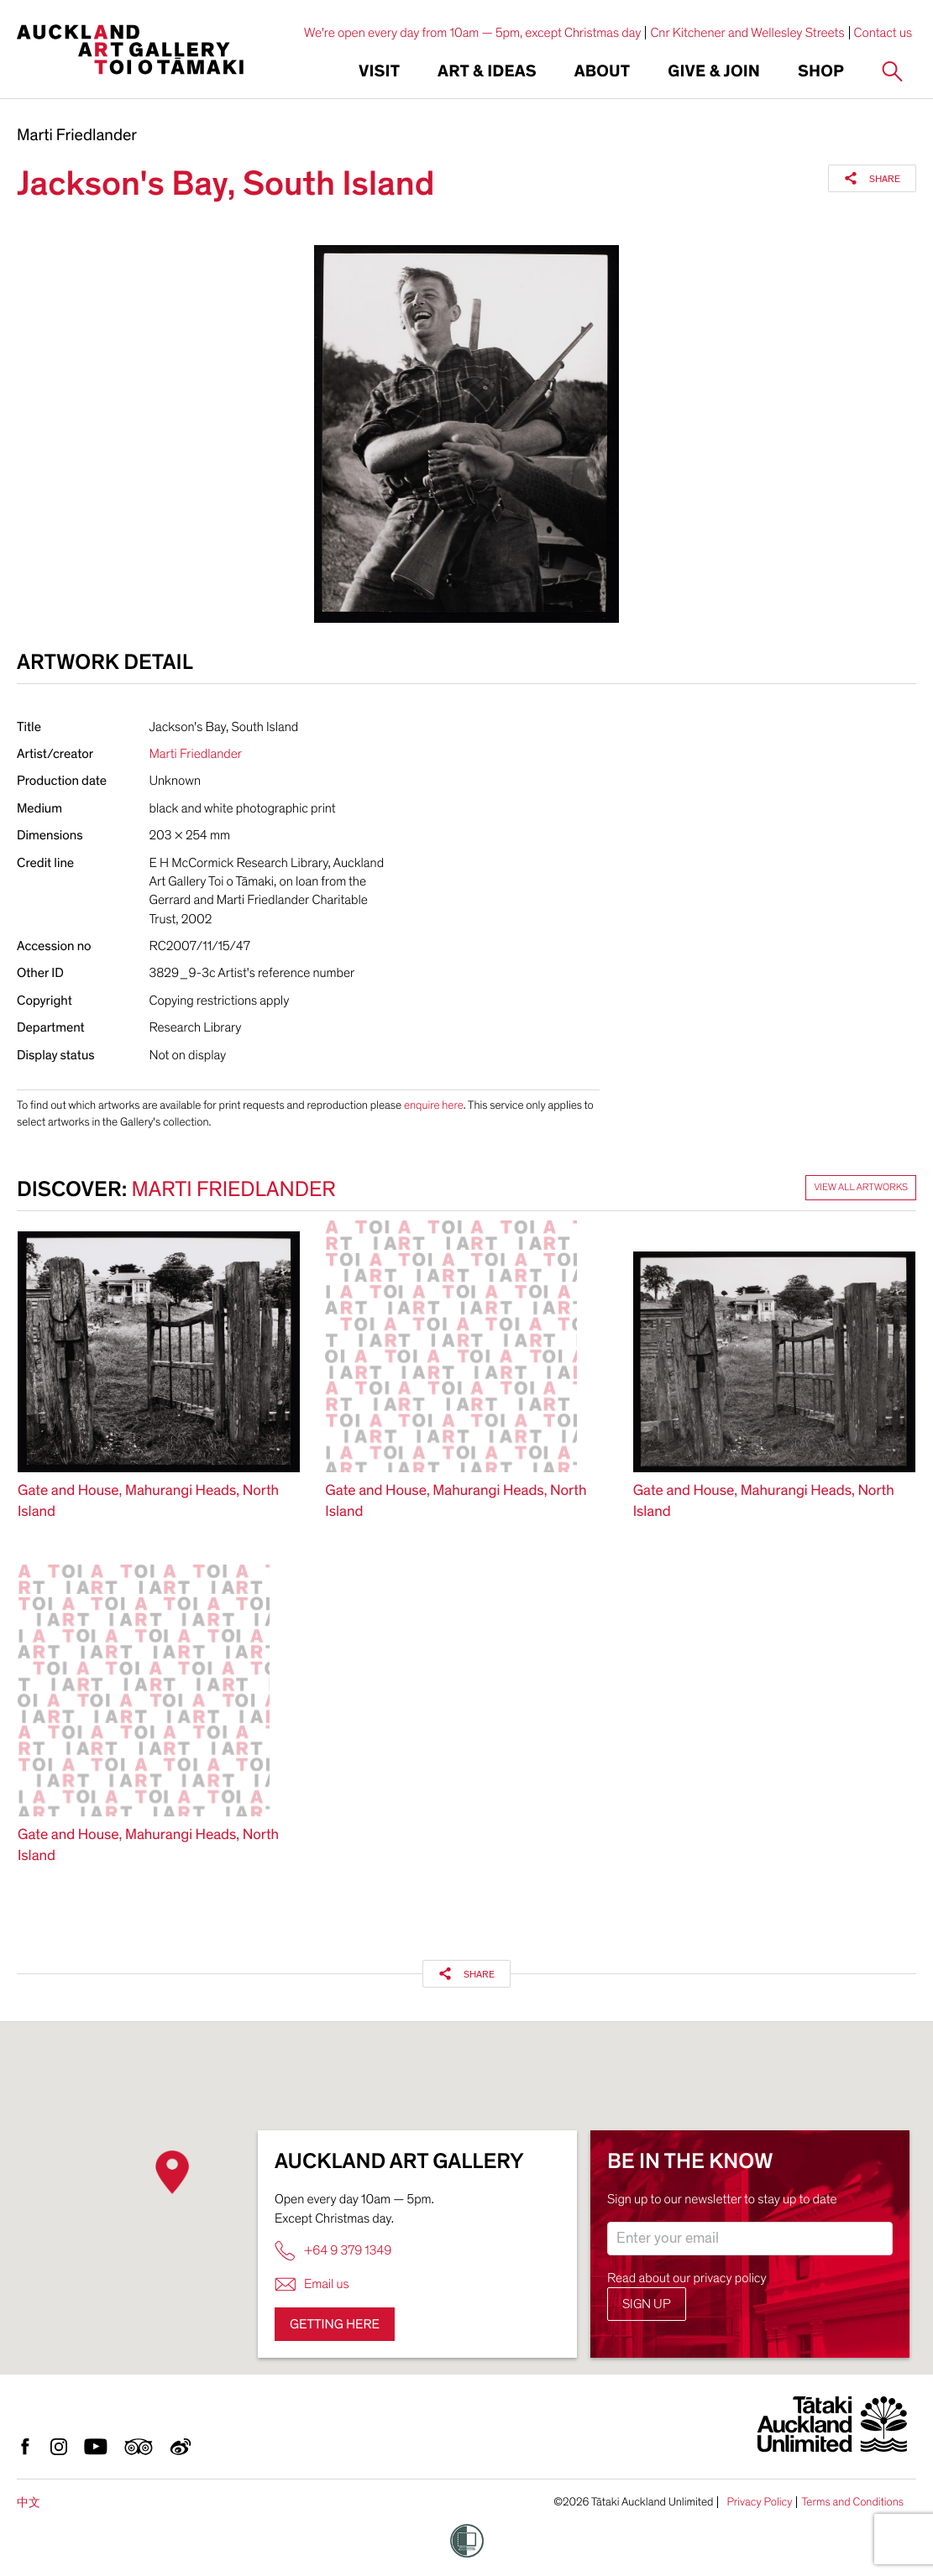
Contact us (883, 32)
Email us (312, 2284)
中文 (28, 2503)
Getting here (335, 2324)
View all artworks (861, 1187)
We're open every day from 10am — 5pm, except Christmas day (473, 32)
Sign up (646, 2304)
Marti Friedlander (77, 136)
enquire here (434, 1105)
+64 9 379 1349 (333, 2250)
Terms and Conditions (852, 2502)
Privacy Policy (759, 2502)
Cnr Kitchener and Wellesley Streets (747, 32)
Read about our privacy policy (687, 2278)
